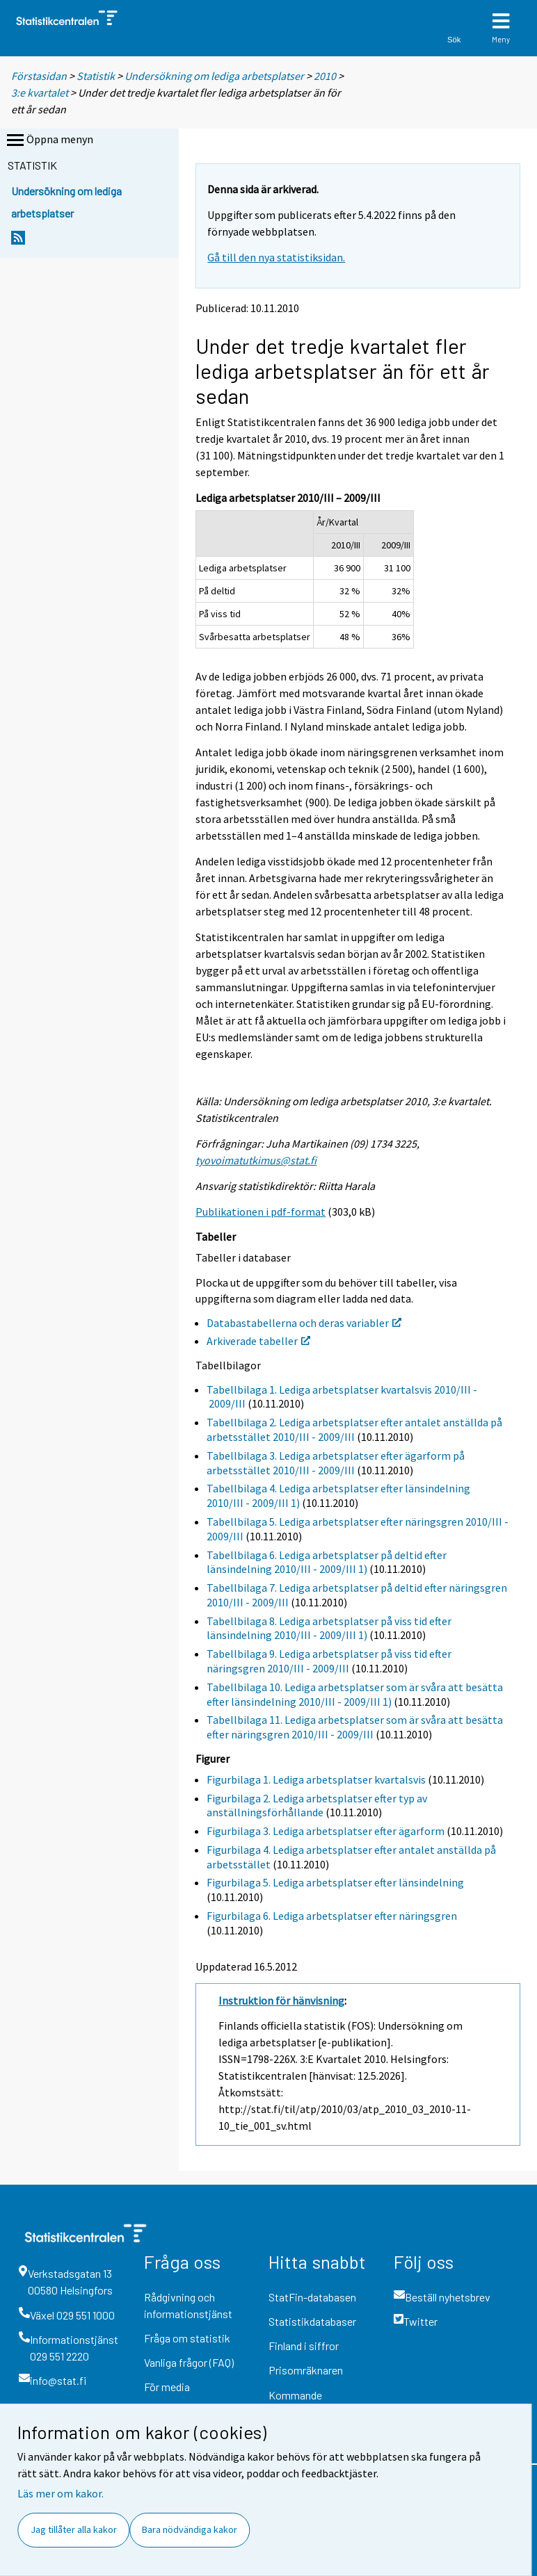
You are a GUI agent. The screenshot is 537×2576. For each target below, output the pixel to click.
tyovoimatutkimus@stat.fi (255, 1160)
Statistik (96, 76)
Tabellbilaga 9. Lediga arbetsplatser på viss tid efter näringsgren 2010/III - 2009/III (329, 1661)
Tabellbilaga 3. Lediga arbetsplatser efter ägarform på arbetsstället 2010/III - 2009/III (336, 1463)
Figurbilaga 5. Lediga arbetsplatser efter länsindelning (335, 1882)
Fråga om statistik (187, 2338)
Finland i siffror (303, 2345)
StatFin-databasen (312, 2297)
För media (167, 2386)
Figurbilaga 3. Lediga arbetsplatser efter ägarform (325, 1831)
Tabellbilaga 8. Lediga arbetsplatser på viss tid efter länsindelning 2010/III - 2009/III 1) (329, 1628)
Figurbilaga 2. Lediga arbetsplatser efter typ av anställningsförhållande (317, 1805)
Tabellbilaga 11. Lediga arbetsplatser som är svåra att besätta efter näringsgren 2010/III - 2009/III (355, 1727)
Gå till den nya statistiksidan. (276, 257)
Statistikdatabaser (312, 2321)
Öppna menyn (48, 140)
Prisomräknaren (305, 2370)
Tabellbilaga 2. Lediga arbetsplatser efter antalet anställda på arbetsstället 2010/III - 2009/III (354, 1429)
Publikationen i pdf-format (260, 1211)
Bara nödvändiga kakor (189, 2529)
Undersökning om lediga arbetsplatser (214, 76)
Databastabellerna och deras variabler (304, 1323)
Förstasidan (39, 76)
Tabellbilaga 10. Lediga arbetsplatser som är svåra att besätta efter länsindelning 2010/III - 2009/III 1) (355, 1694)
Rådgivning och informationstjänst (188, 2305)
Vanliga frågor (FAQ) (189, 2362)
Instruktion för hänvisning (281, 2000)
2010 (325, 76)
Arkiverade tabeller (258, 1341)
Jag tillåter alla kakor (74, 2529)
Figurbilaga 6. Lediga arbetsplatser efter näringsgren (332, 1916)
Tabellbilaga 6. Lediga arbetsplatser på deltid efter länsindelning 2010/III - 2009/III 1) (327, 1562)
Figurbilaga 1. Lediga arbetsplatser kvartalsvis (316, 1779)
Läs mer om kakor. (60, 2493)
